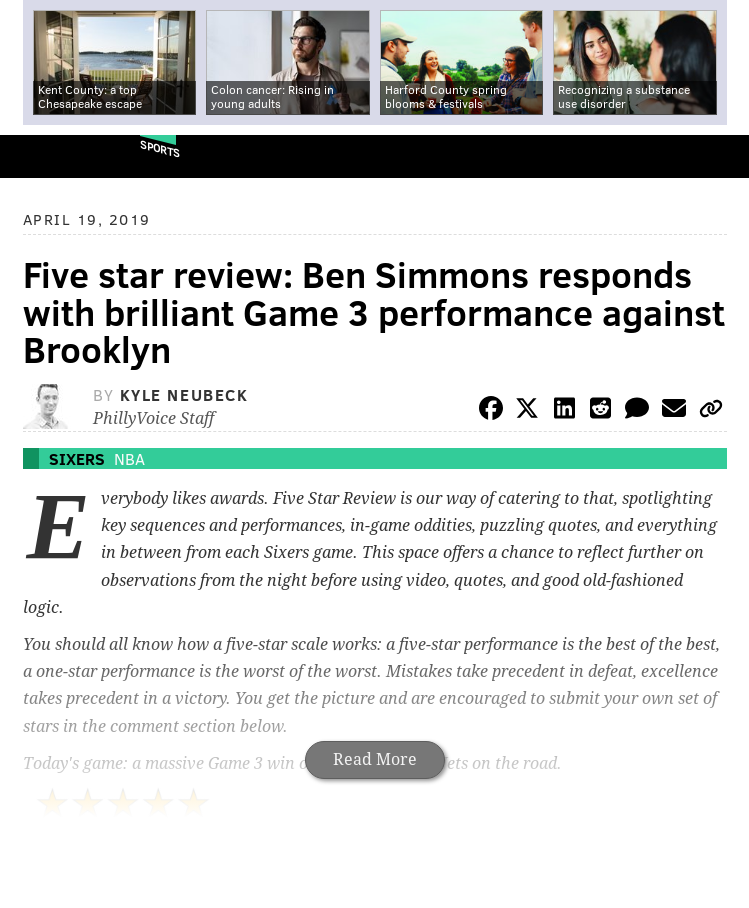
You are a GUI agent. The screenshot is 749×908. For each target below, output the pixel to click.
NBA (129, 458)
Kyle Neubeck (184, 394)
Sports (160, 148)
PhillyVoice (48, 155)
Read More (375, 759)
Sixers (77, 458)
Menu (717, 156)
